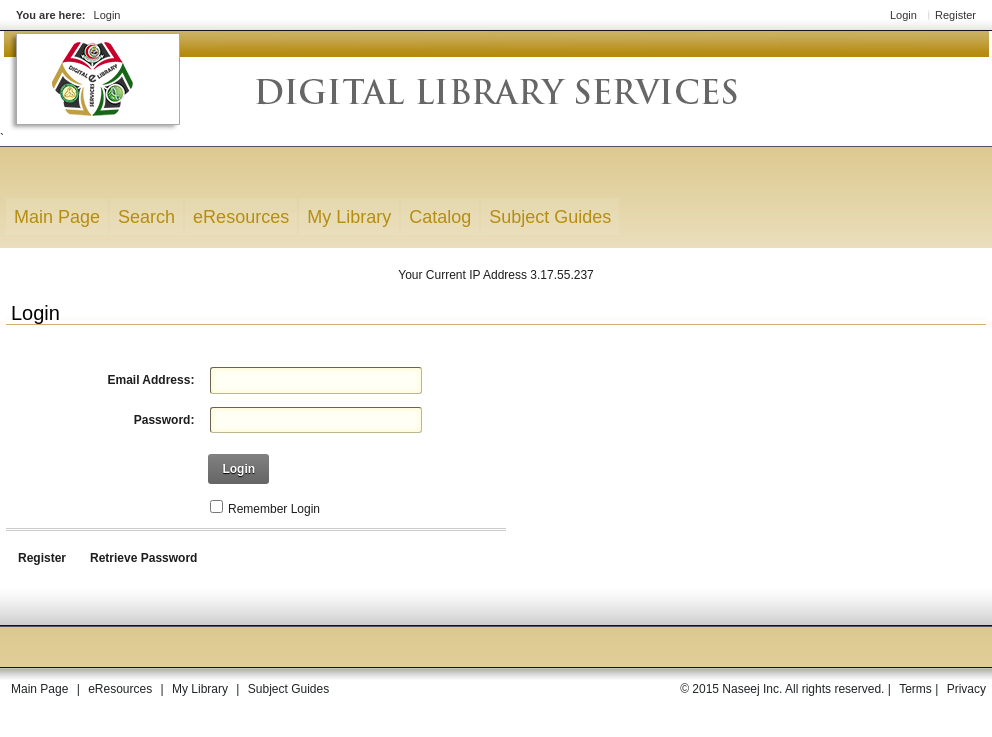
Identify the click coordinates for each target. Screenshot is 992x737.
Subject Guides (288, 689)
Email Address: (150, 380)
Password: (164, 420)
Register (955, 15)
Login (107, 15)
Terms (915, 689)
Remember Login (274, 509)
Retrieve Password (143, 558)
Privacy (966, 689)
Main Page (39, 689)
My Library (200, 689)
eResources (120, 689)
